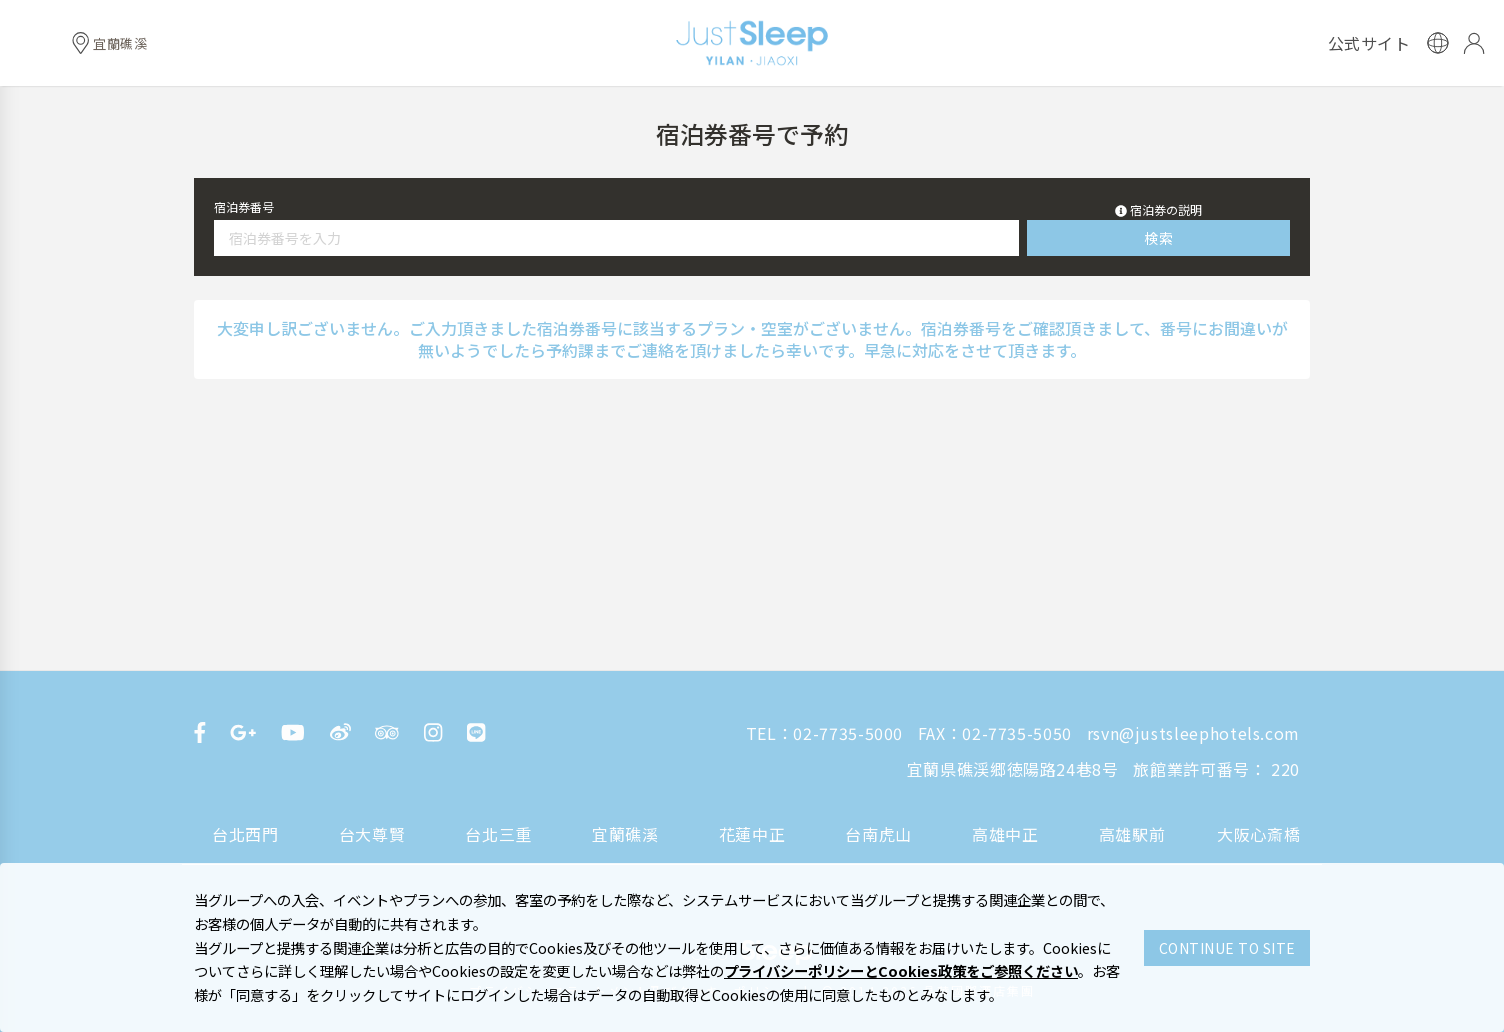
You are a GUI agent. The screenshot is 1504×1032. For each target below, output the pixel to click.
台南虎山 (878, 834)
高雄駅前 (1132, 834)
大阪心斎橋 (1258, 834)
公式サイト (1369, 43)
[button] (1158, 209)
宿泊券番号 (244, 206)
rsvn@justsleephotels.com (1193, 733)
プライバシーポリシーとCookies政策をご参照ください (901, 970)
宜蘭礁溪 (625, 834)
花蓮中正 (752, 834)
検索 (1158, 238)
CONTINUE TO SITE (1227, 948)
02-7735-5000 (848, 733)
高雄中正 (1005, 834)
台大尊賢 (372, 834)
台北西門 (245, 834)
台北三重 (498, 834)
